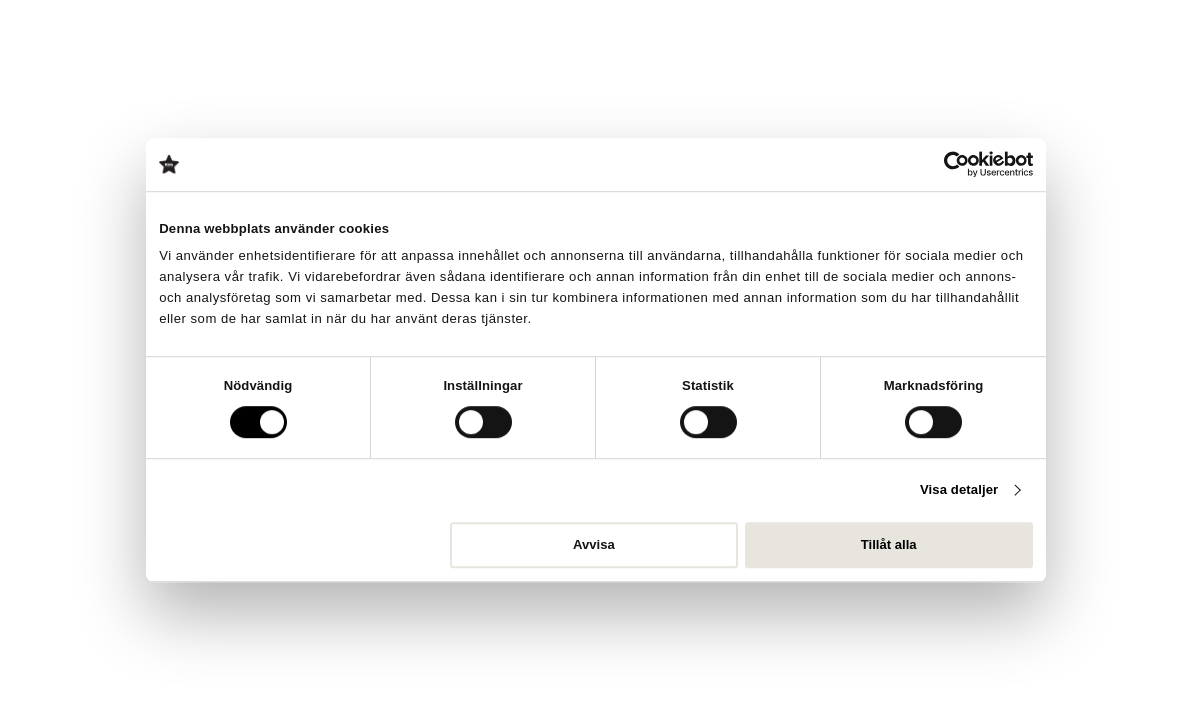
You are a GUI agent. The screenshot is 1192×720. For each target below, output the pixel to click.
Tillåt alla (889, 544)
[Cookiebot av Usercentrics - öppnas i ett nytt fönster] (945, 164)
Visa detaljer (959, 490)
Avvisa (594, 544)
